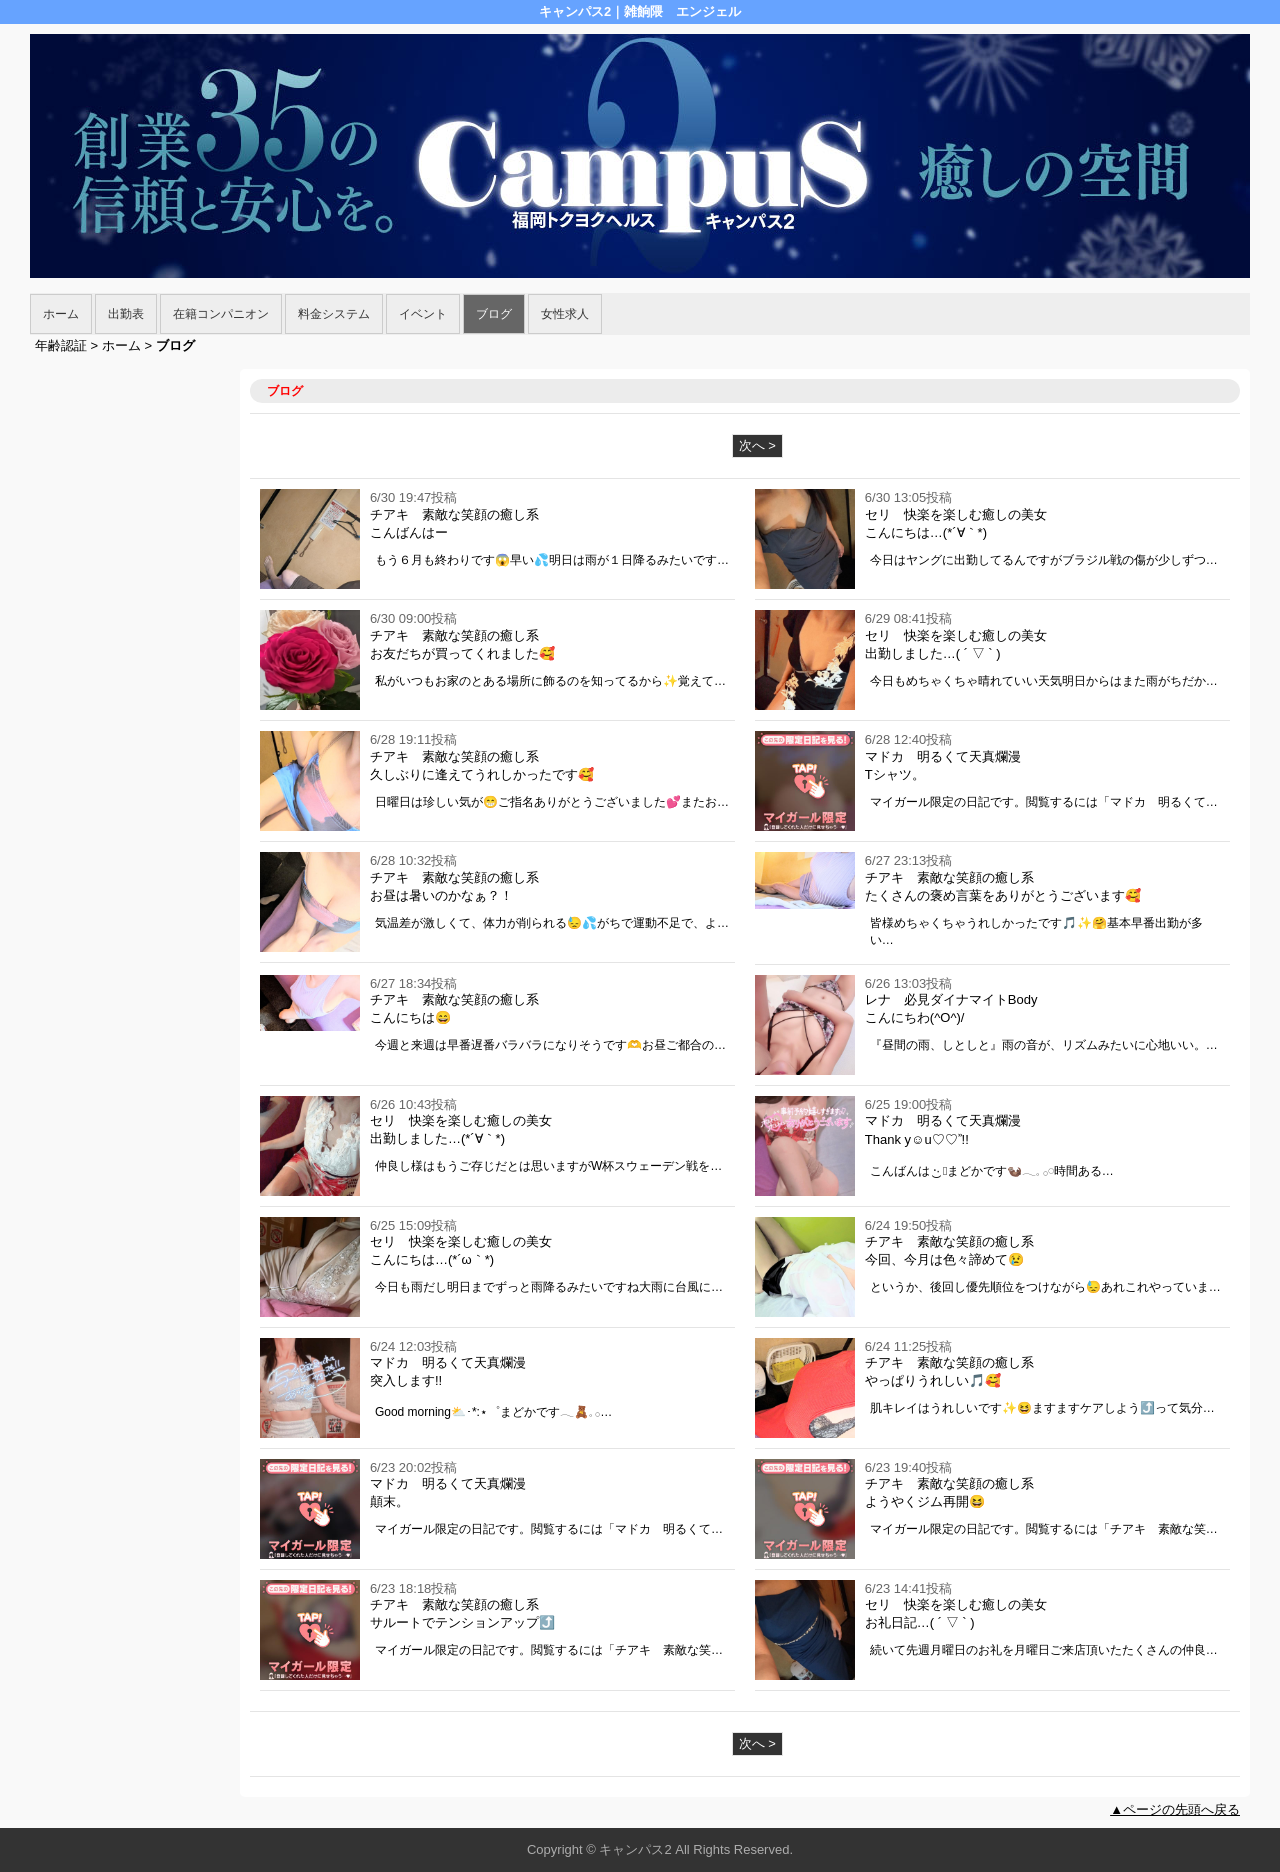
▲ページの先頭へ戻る (1175, 1809)
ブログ (494, 314)
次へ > (757, 445)
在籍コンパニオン (221, 314)
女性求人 (565, 314)
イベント (423, 314)
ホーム (61, 314)
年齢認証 (61, 345)
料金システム (334, 314)
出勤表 (126, 314)
